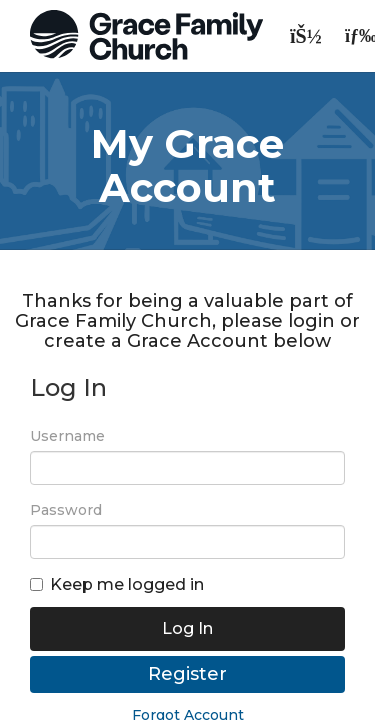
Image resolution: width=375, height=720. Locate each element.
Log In (187, 628)
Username (67, 436)
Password (66, 510)
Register (187, 674)
